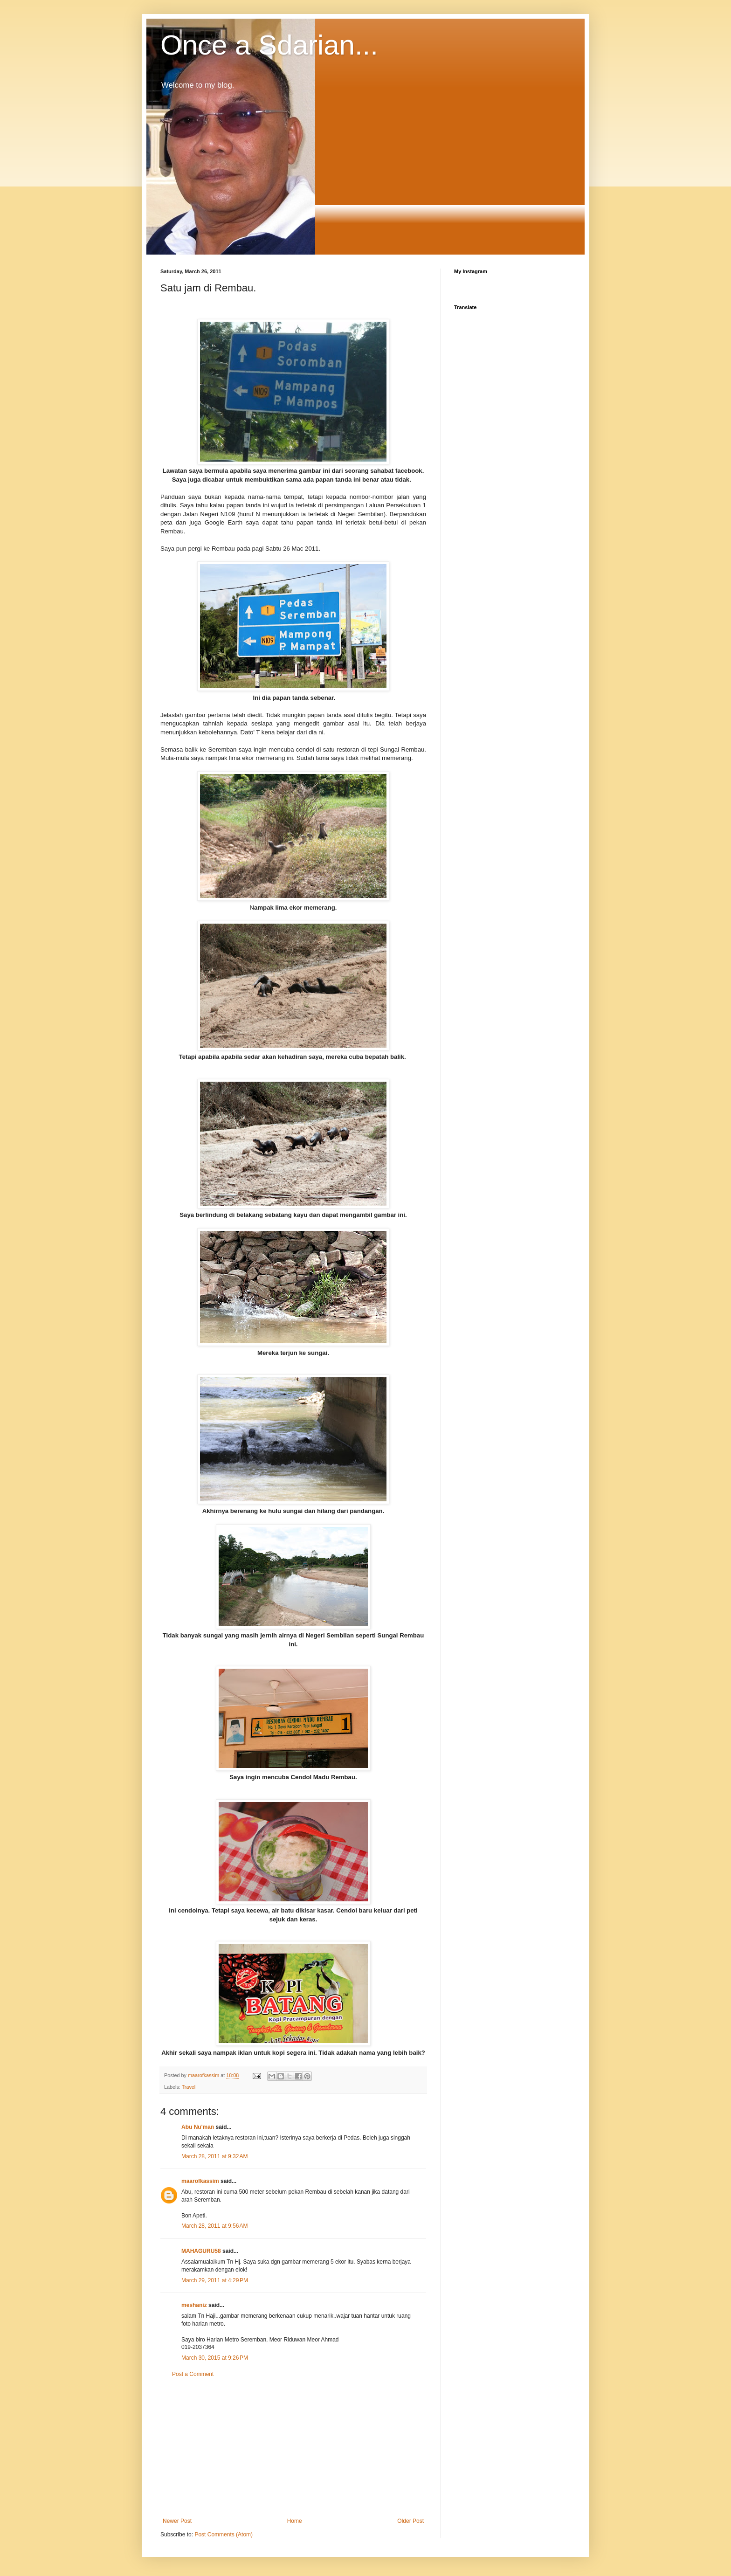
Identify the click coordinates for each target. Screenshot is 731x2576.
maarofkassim (200, 2181)
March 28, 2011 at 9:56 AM (214, 2226)
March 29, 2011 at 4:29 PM (214, 2280)
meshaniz (194, 2305)
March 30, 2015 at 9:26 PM (214, 2358)
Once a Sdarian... (269, 45)
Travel (189, 2087)
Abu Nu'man (197, 2127)
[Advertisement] (293, 2448)
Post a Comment (193, 2374)
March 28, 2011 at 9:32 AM (214, 2156)
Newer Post (177, 2521)
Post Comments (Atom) (223, 2534)
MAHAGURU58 (201, 2251)
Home (294, 2521)
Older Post (410, 2521)
